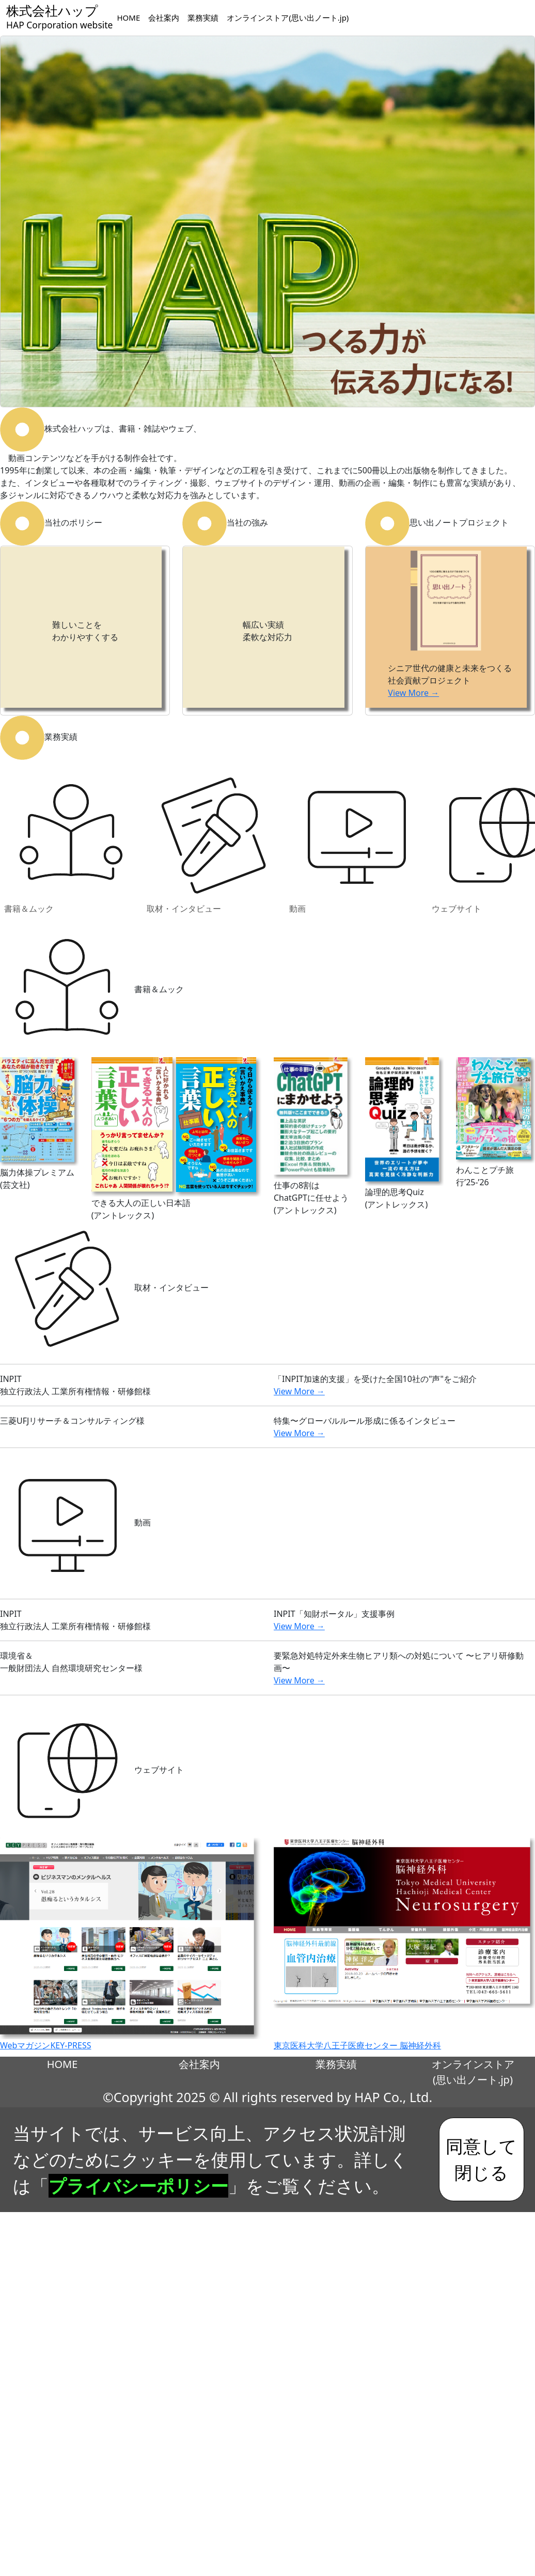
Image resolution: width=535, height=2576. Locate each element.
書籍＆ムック (71, 841)
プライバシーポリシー (138, 2186)
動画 (356, 841)
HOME (128, 17)
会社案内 (163, 17)
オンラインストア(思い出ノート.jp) (288, 17)
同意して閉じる (481, 2159)
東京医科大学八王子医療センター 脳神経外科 (357, 2045)
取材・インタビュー (214, 841)
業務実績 (202, 17)
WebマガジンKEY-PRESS (45, 2045)
